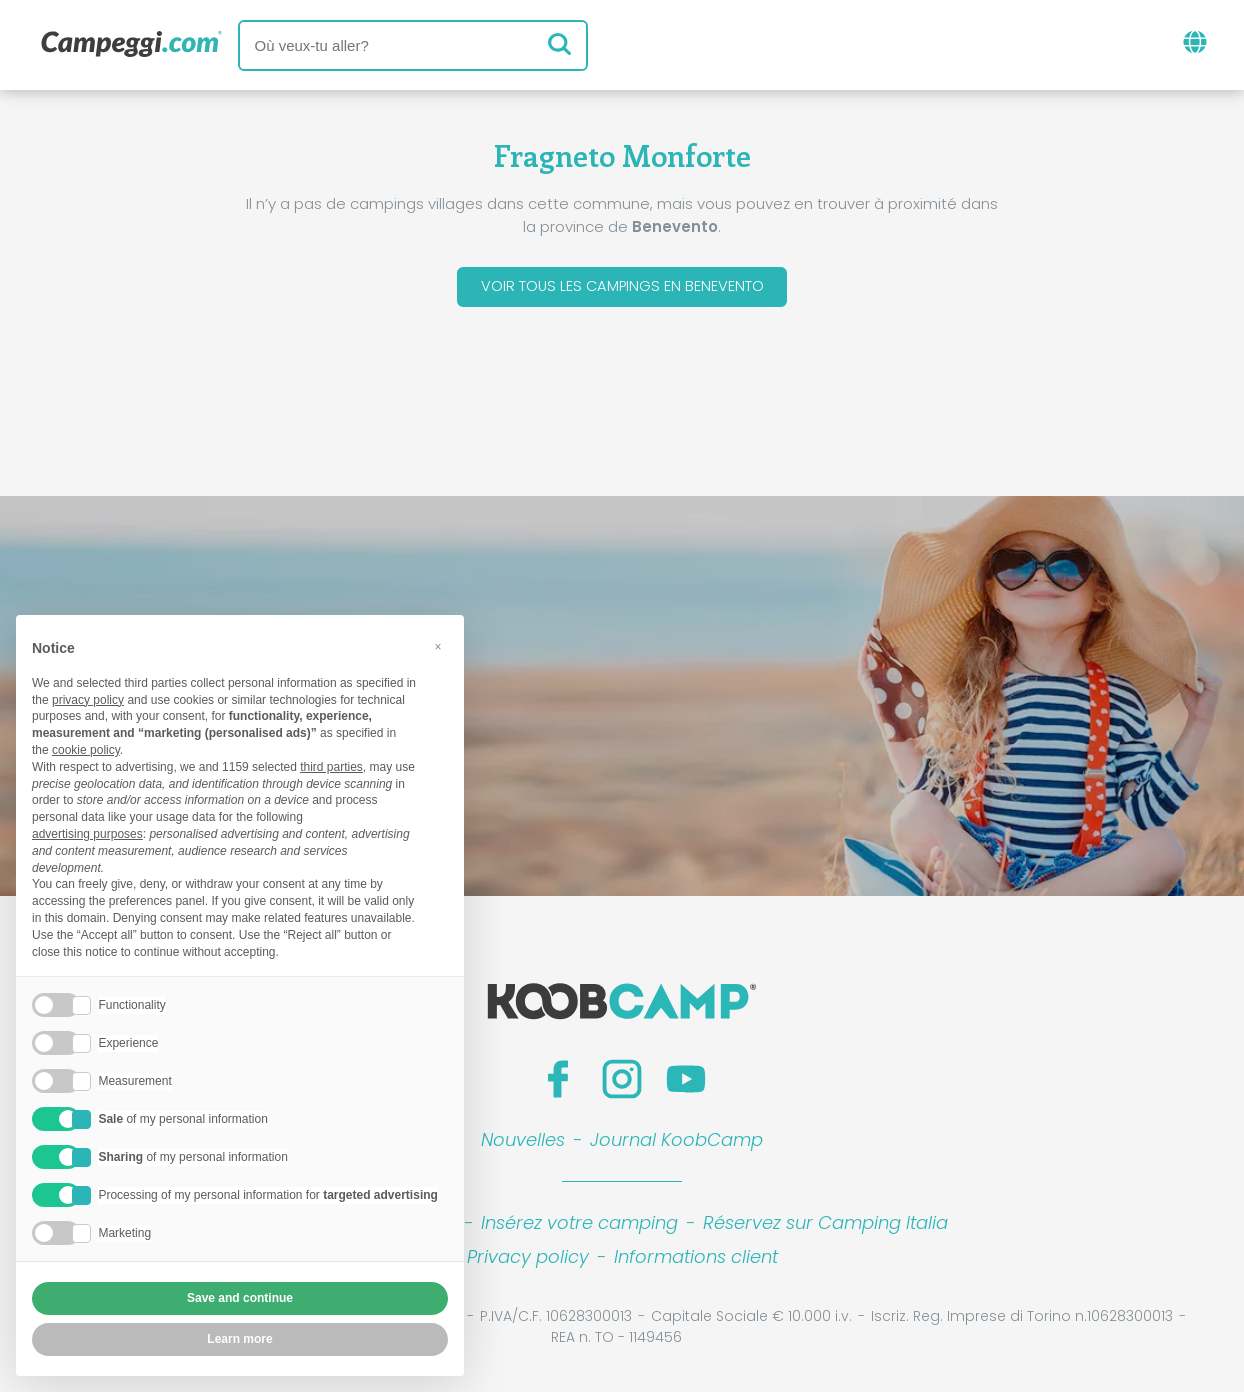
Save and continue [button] (240, 1298)
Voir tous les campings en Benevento (622, 288)
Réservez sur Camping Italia (825, 1226)
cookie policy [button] (86, 750)
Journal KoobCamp (676, 1143)
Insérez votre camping (579, 1226)
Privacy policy (528, 1260)
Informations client (696, 1260)
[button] (438, 647)
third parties (331, 767)
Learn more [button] (239, 1339)
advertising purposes (87, 834)
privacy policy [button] (88, 700)
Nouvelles (523, 1143)
